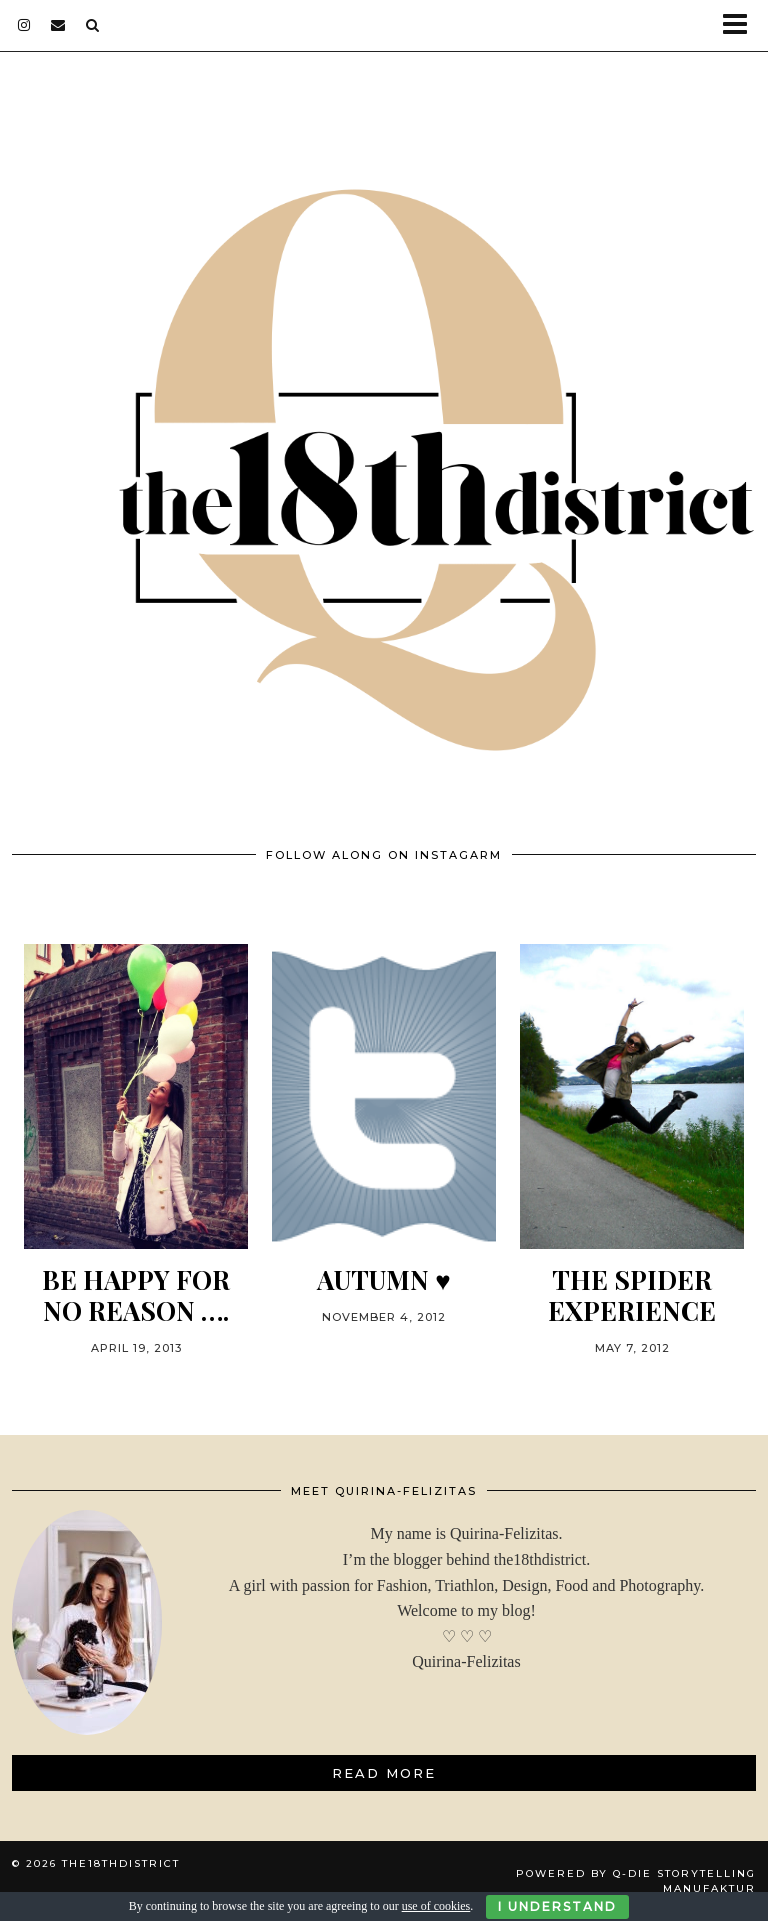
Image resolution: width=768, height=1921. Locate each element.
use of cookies (436, 1906)
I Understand (557, 1906)
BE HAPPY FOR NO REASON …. (136, 1295)
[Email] (58, 25)
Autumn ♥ (383, 1279)
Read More (384, 1773)
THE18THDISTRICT (121, 1863)
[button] (741, 25)
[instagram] (24, 25)
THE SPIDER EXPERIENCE (632, 1295)
